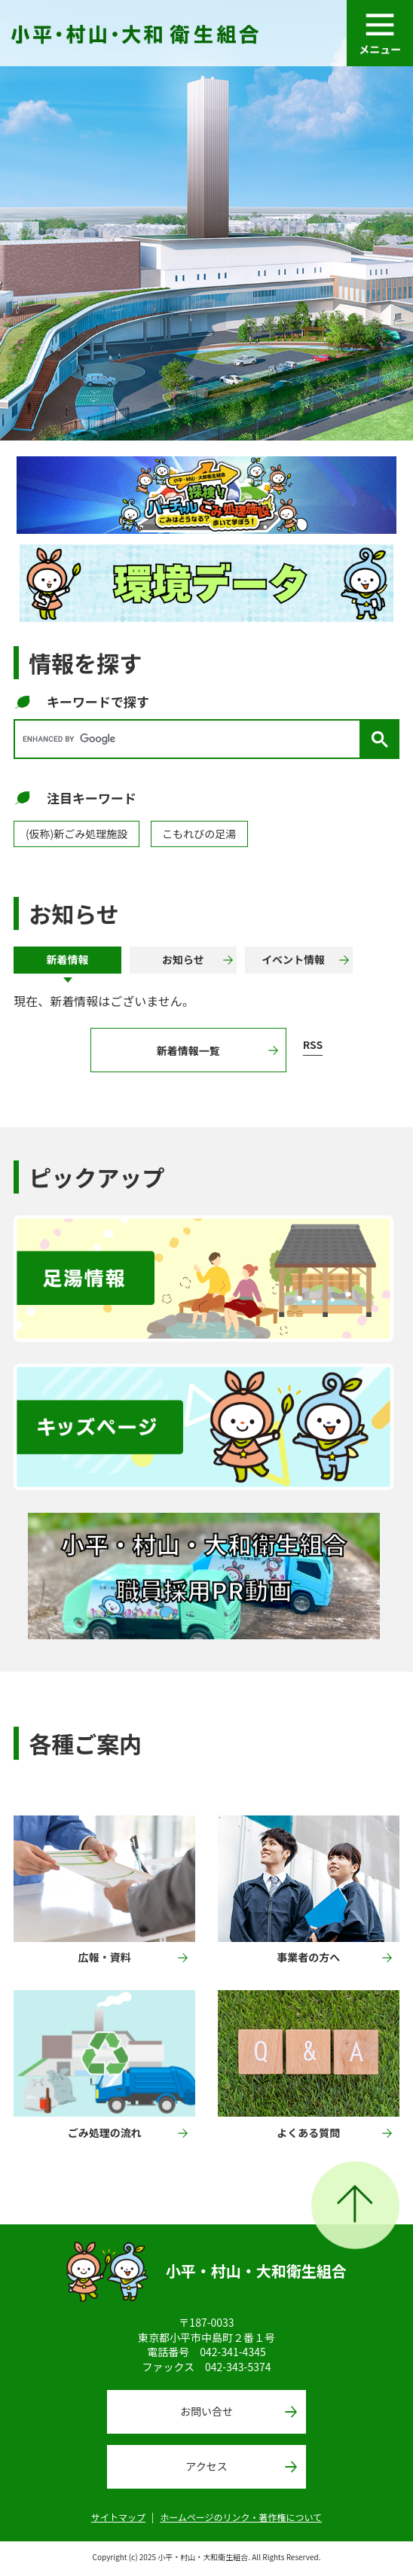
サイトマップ (118, 2516)
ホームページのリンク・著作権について (241, 2516)
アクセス (206, 2466)
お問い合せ (206, 2411)
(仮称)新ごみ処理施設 (76, 833)
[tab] (67, 960)
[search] (191, 739)
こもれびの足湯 (199, 833)
